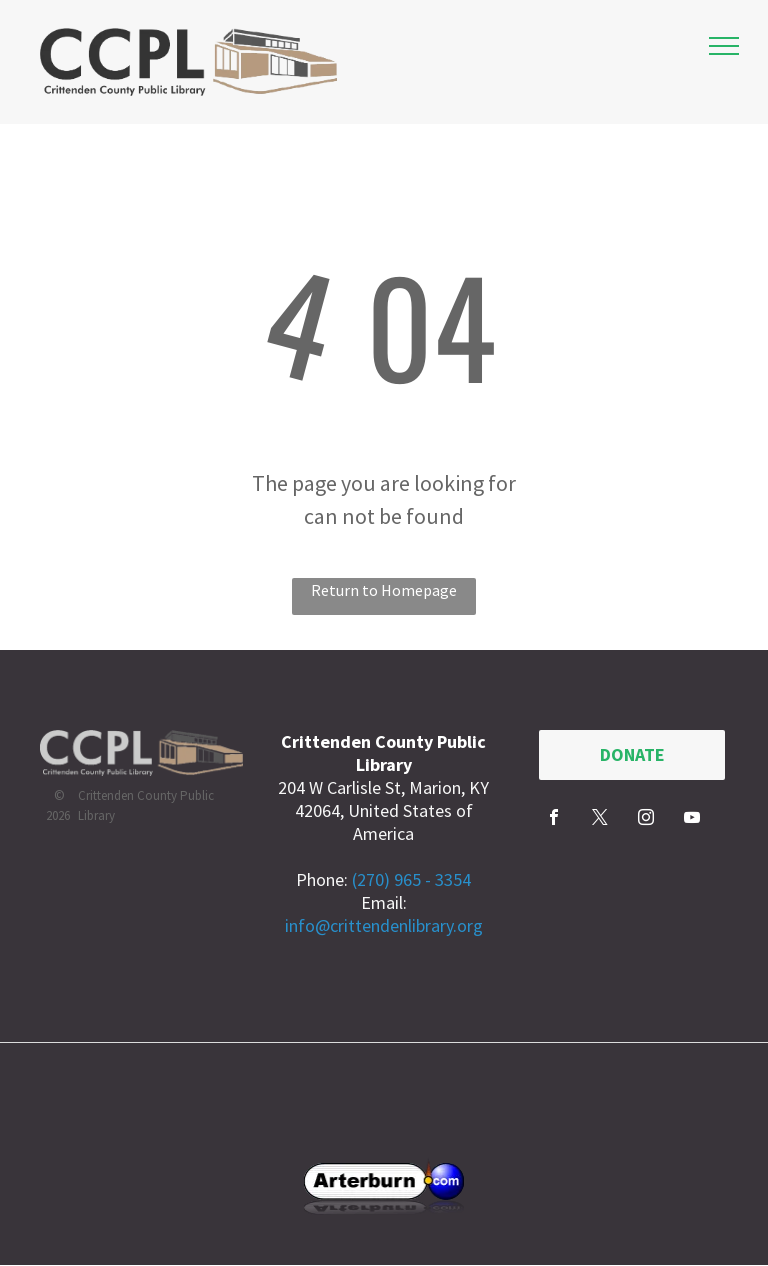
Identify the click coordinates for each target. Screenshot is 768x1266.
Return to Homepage (384, 590)
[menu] (724, 46)
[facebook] (554, 819)
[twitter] (600, 819)
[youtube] (692, 819)
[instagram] (646, 819)
